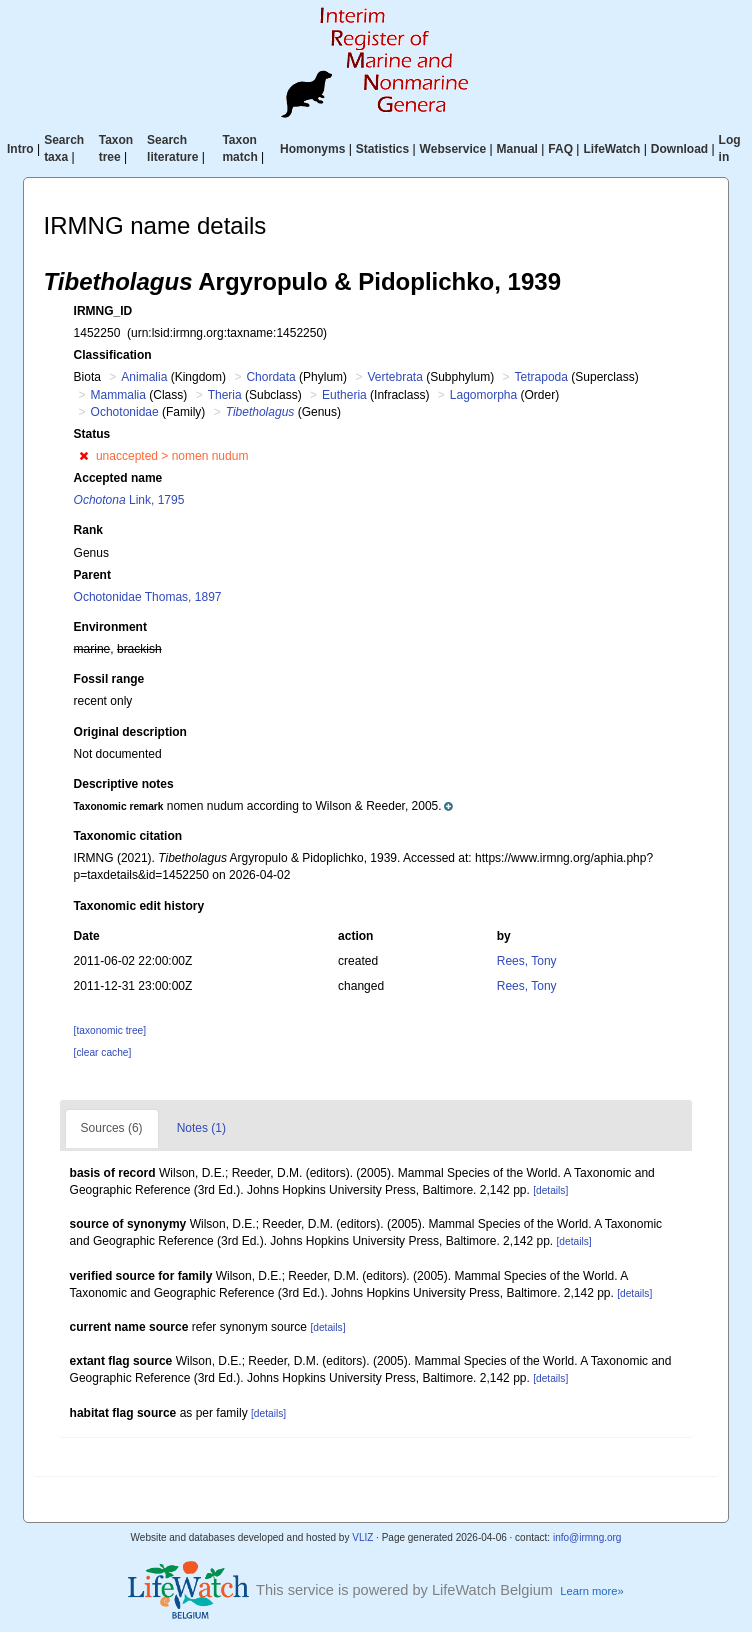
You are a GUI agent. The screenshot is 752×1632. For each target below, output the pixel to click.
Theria (225, 395)
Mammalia (118, 395)
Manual (517, 149)
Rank (88, 530)
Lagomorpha (483, 395)
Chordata (270, 377)
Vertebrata (394, 377)
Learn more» (592, 1591)
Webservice (453, 149)
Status (92, 434)
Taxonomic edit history (139, 906)
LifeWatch (611, 149)
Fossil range (109, 679)
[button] (83, 456)
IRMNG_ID (103, 311)
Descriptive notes (124, 784)
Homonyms (312, 149)
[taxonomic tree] (110, 1030)
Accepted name (118, 478)
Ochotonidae (125, 412)
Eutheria (344, 395)
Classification (113, 355)
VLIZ (362, 1537)
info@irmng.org (587, 1537)
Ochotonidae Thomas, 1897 (148, 597)
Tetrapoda (541, 377)
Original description (130, 732)
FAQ (560, 149)
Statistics (382, 149)
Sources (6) (112, 1128)
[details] (550, 1190)
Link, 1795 (129, 500)
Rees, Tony (527, 961)
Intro (20, 149)
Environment (110, 627)
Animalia (144, 377)
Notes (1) (201, 1128)
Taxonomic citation (128, 836)
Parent (92, 575)
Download (679, 149)
